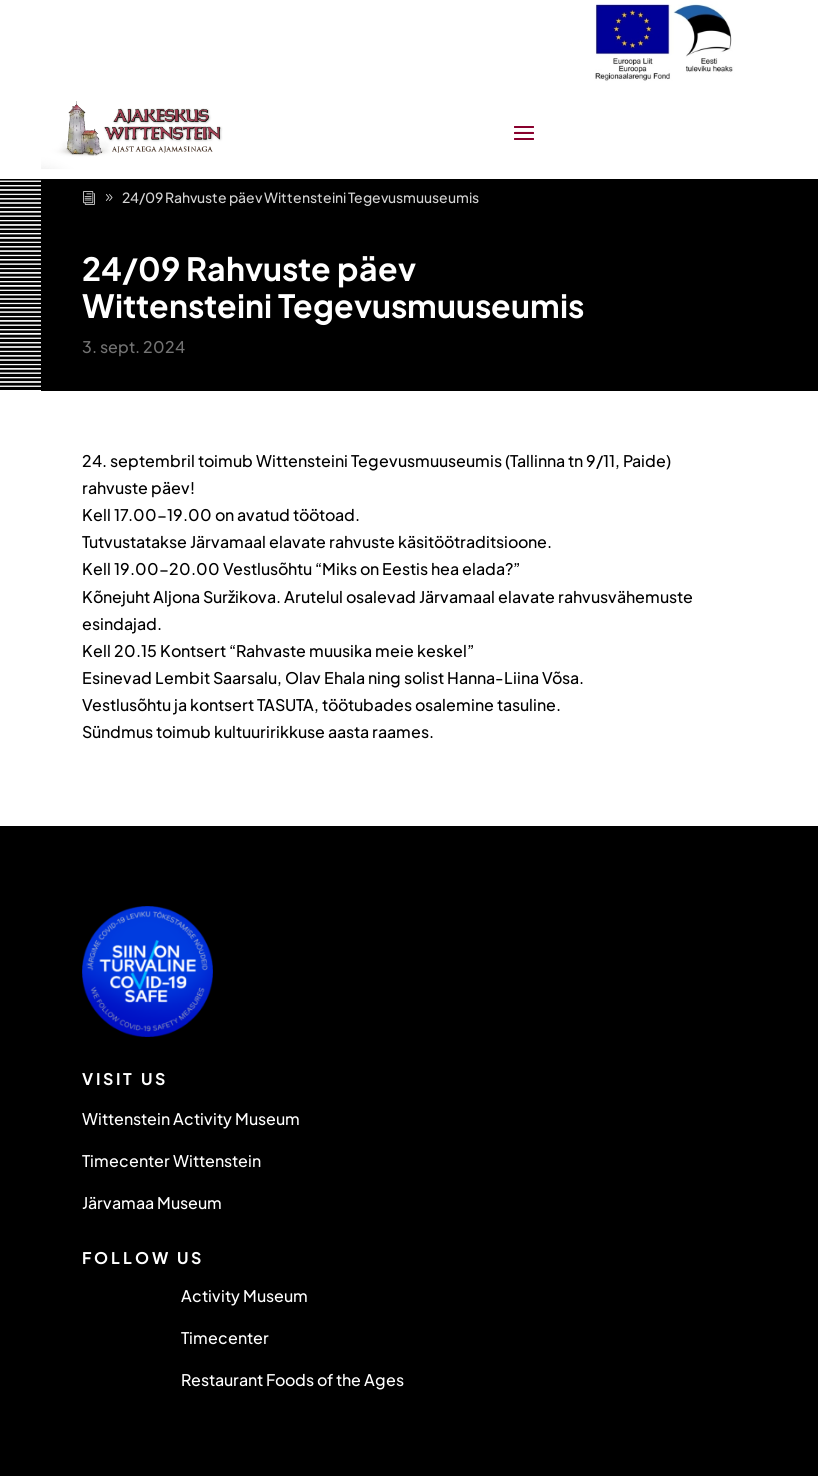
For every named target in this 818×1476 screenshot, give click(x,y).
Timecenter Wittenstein (171, 1160)
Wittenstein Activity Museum (191, 1118)
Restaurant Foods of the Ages (292, 1379)
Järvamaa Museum (152, 1202)
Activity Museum (244, 1295)
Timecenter (225, 1337)
